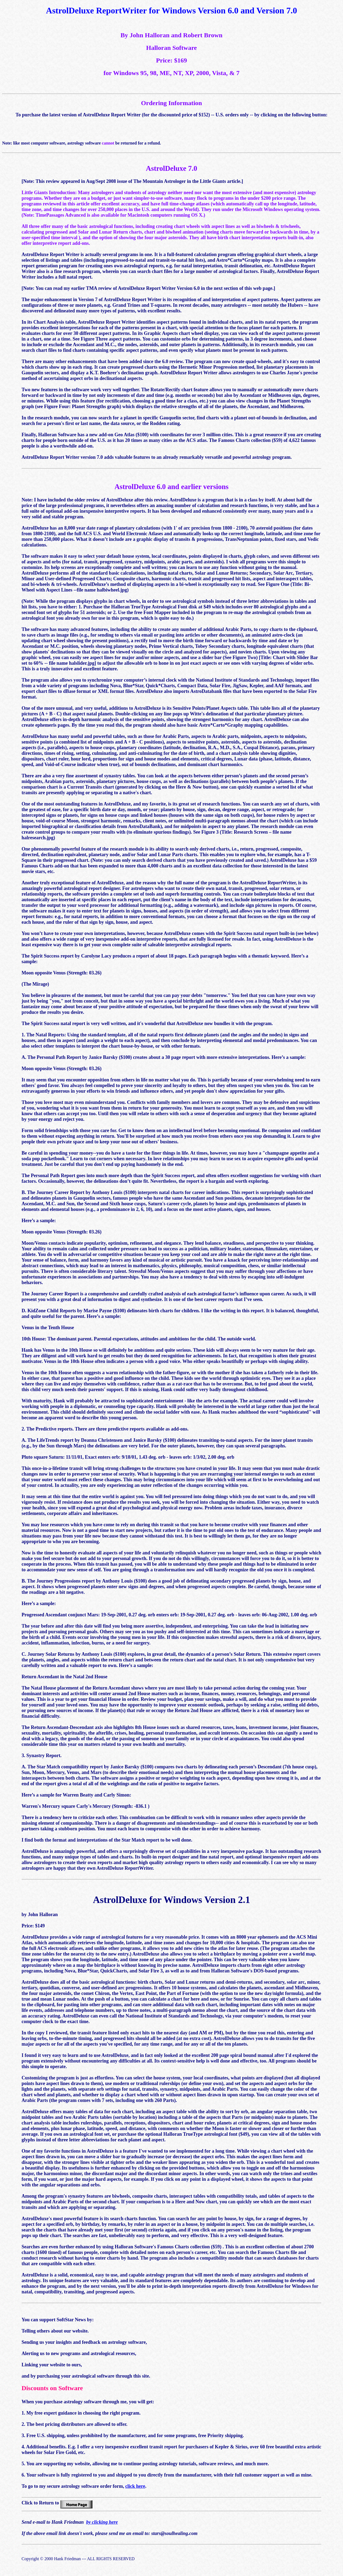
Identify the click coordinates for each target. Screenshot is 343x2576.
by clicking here (102, 2522)
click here (135, 2486)
